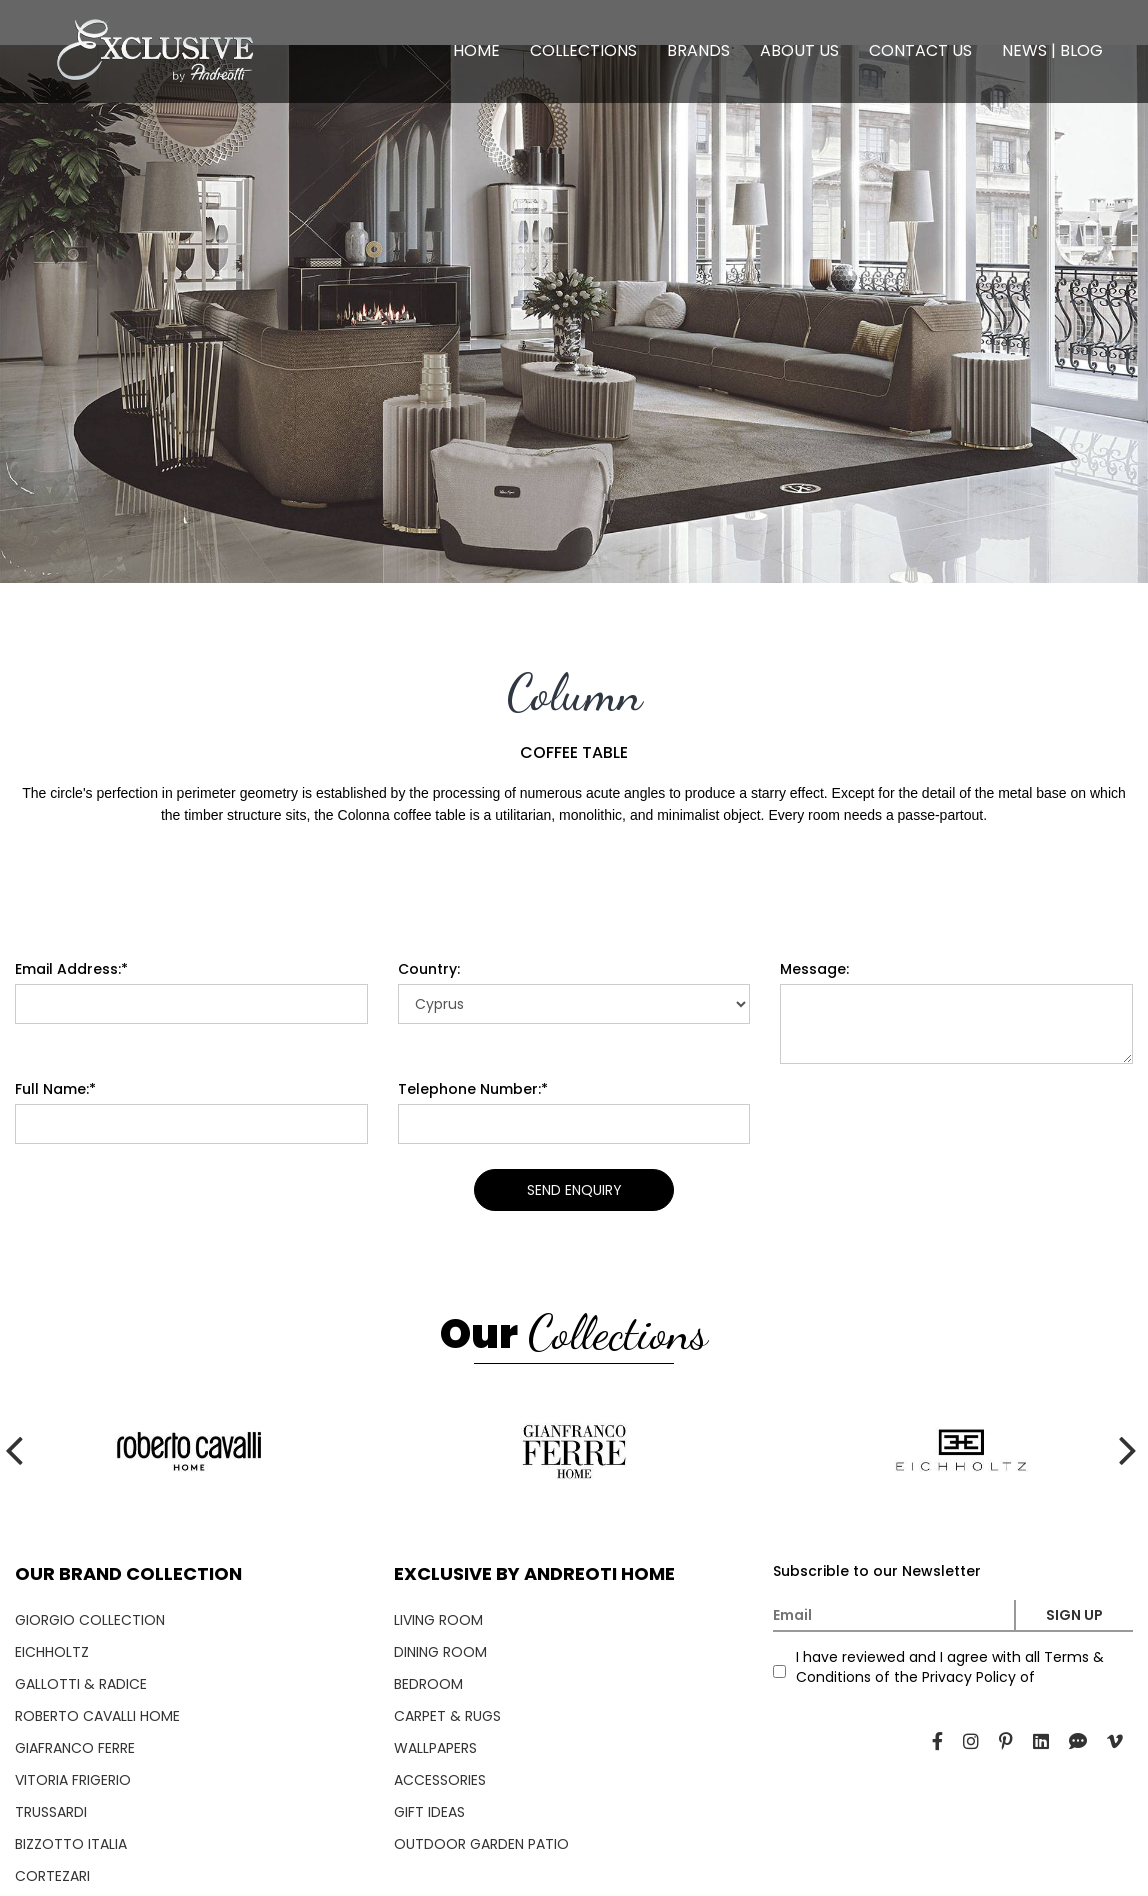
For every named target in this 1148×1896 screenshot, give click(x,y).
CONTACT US (920, 50)
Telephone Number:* (473, 1089)
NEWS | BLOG (1052, 50)
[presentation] (20, 314)
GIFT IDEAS (429, 1812)
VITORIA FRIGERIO (73, 1780)
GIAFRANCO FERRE (75, 1748)
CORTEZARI (52, 1876)
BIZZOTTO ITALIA (71, 1844)
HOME (476, 50)
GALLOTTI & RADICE (81, 1684)
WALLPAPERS (435, 1748)
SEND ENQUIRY (574, 1190)
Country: (429, 969)
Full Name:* (55, 1089)
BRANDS (698, 50)
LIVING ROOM (438, 1620)
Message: (814, 969)
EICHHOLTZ (52, 1652)
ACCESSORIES (440, 1780)
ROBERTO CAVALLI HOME (97, 1716)
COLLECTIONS (583, 50)
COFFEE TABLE (574, 753)
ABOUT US (799, 50)
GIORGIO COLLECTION (90, 1620)
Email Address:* (71, 969)
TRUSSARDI (51, 1812)
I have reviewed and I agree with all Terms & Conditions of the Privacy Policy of (950, 1667)
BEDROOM (428, 1684)
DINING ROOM (440, 1652)
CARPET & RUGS (447, 1716)
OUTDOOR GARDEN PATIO (481, 1844)
